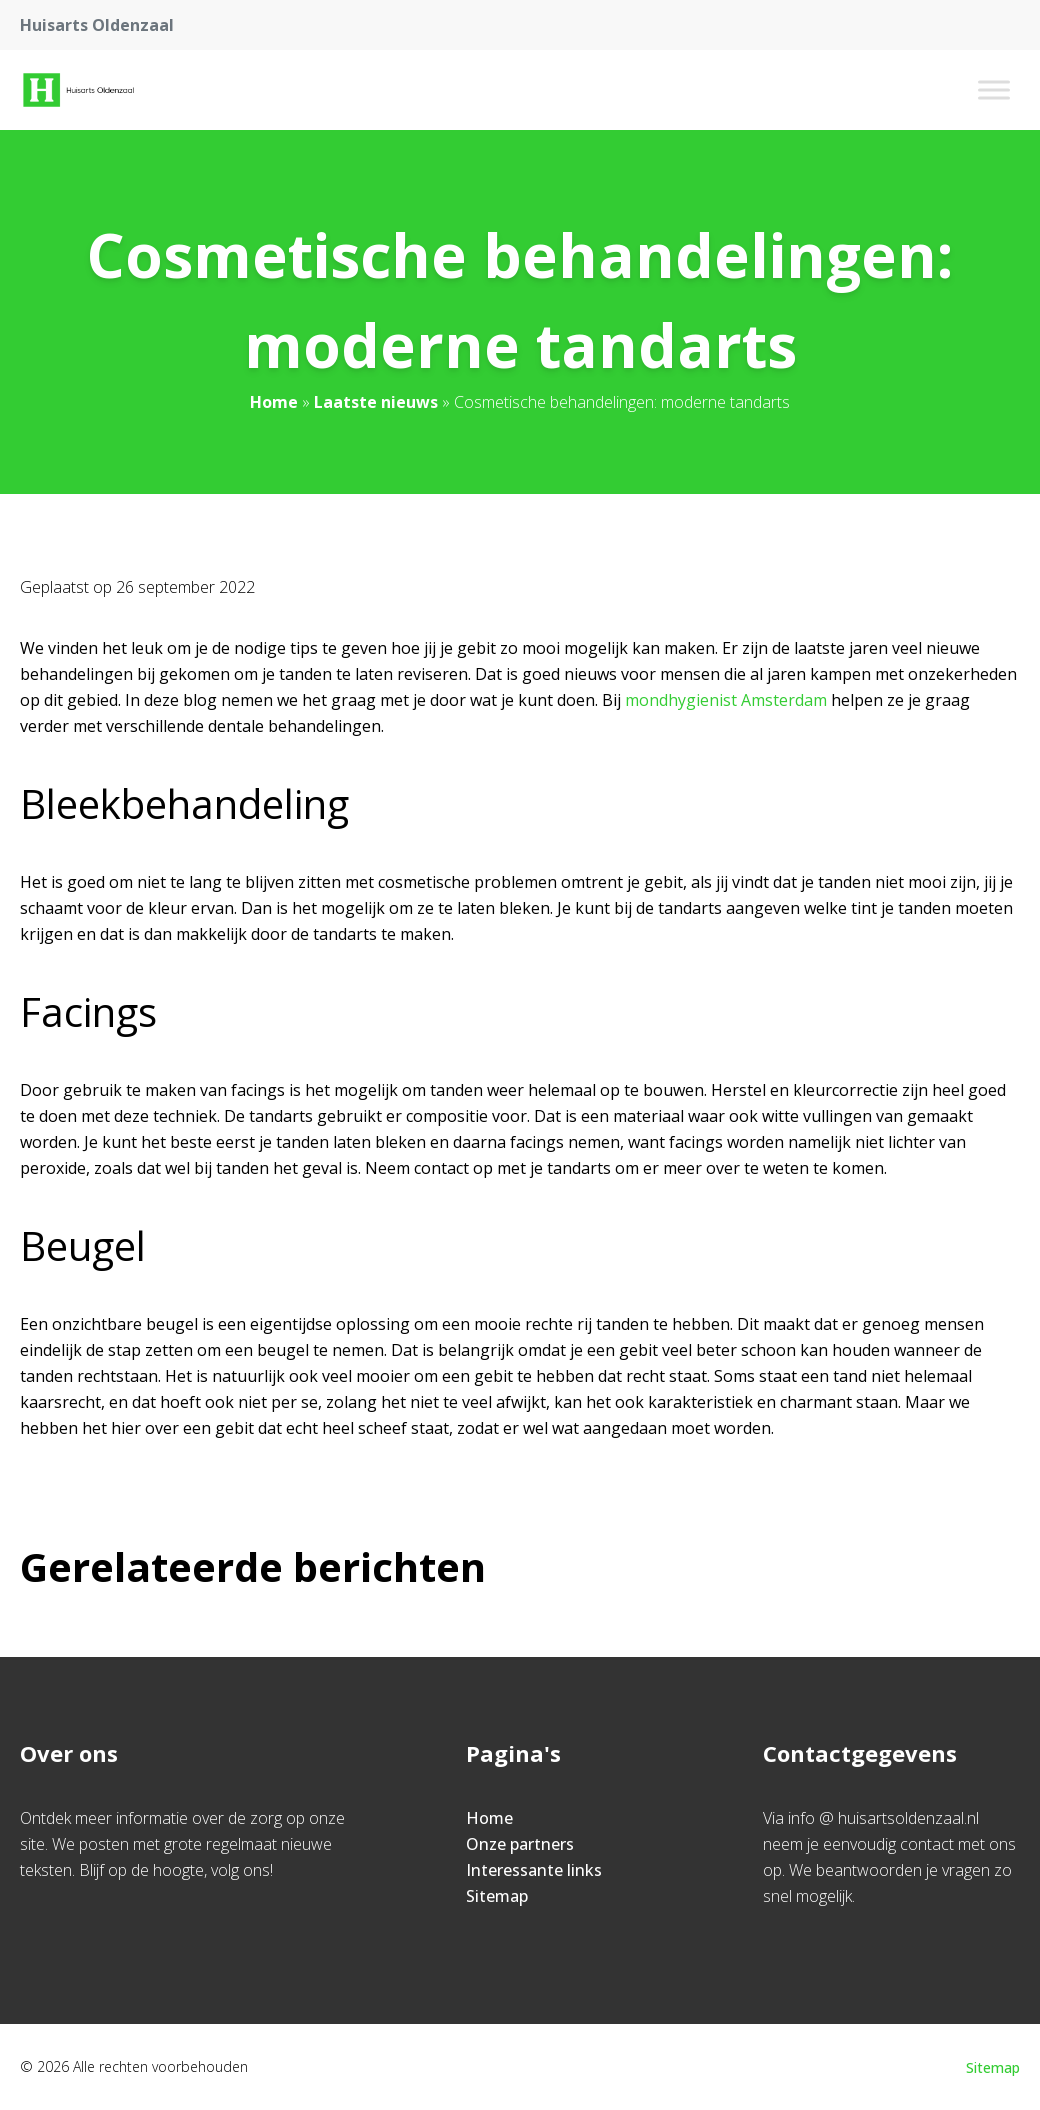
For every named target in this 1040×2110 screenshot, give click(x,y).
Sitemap (497, 1896)
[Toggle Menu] (994, 89)
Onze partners (520, 1844)
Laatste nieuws (376, 402)
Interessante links (534, 1870)
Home (274, 402)
